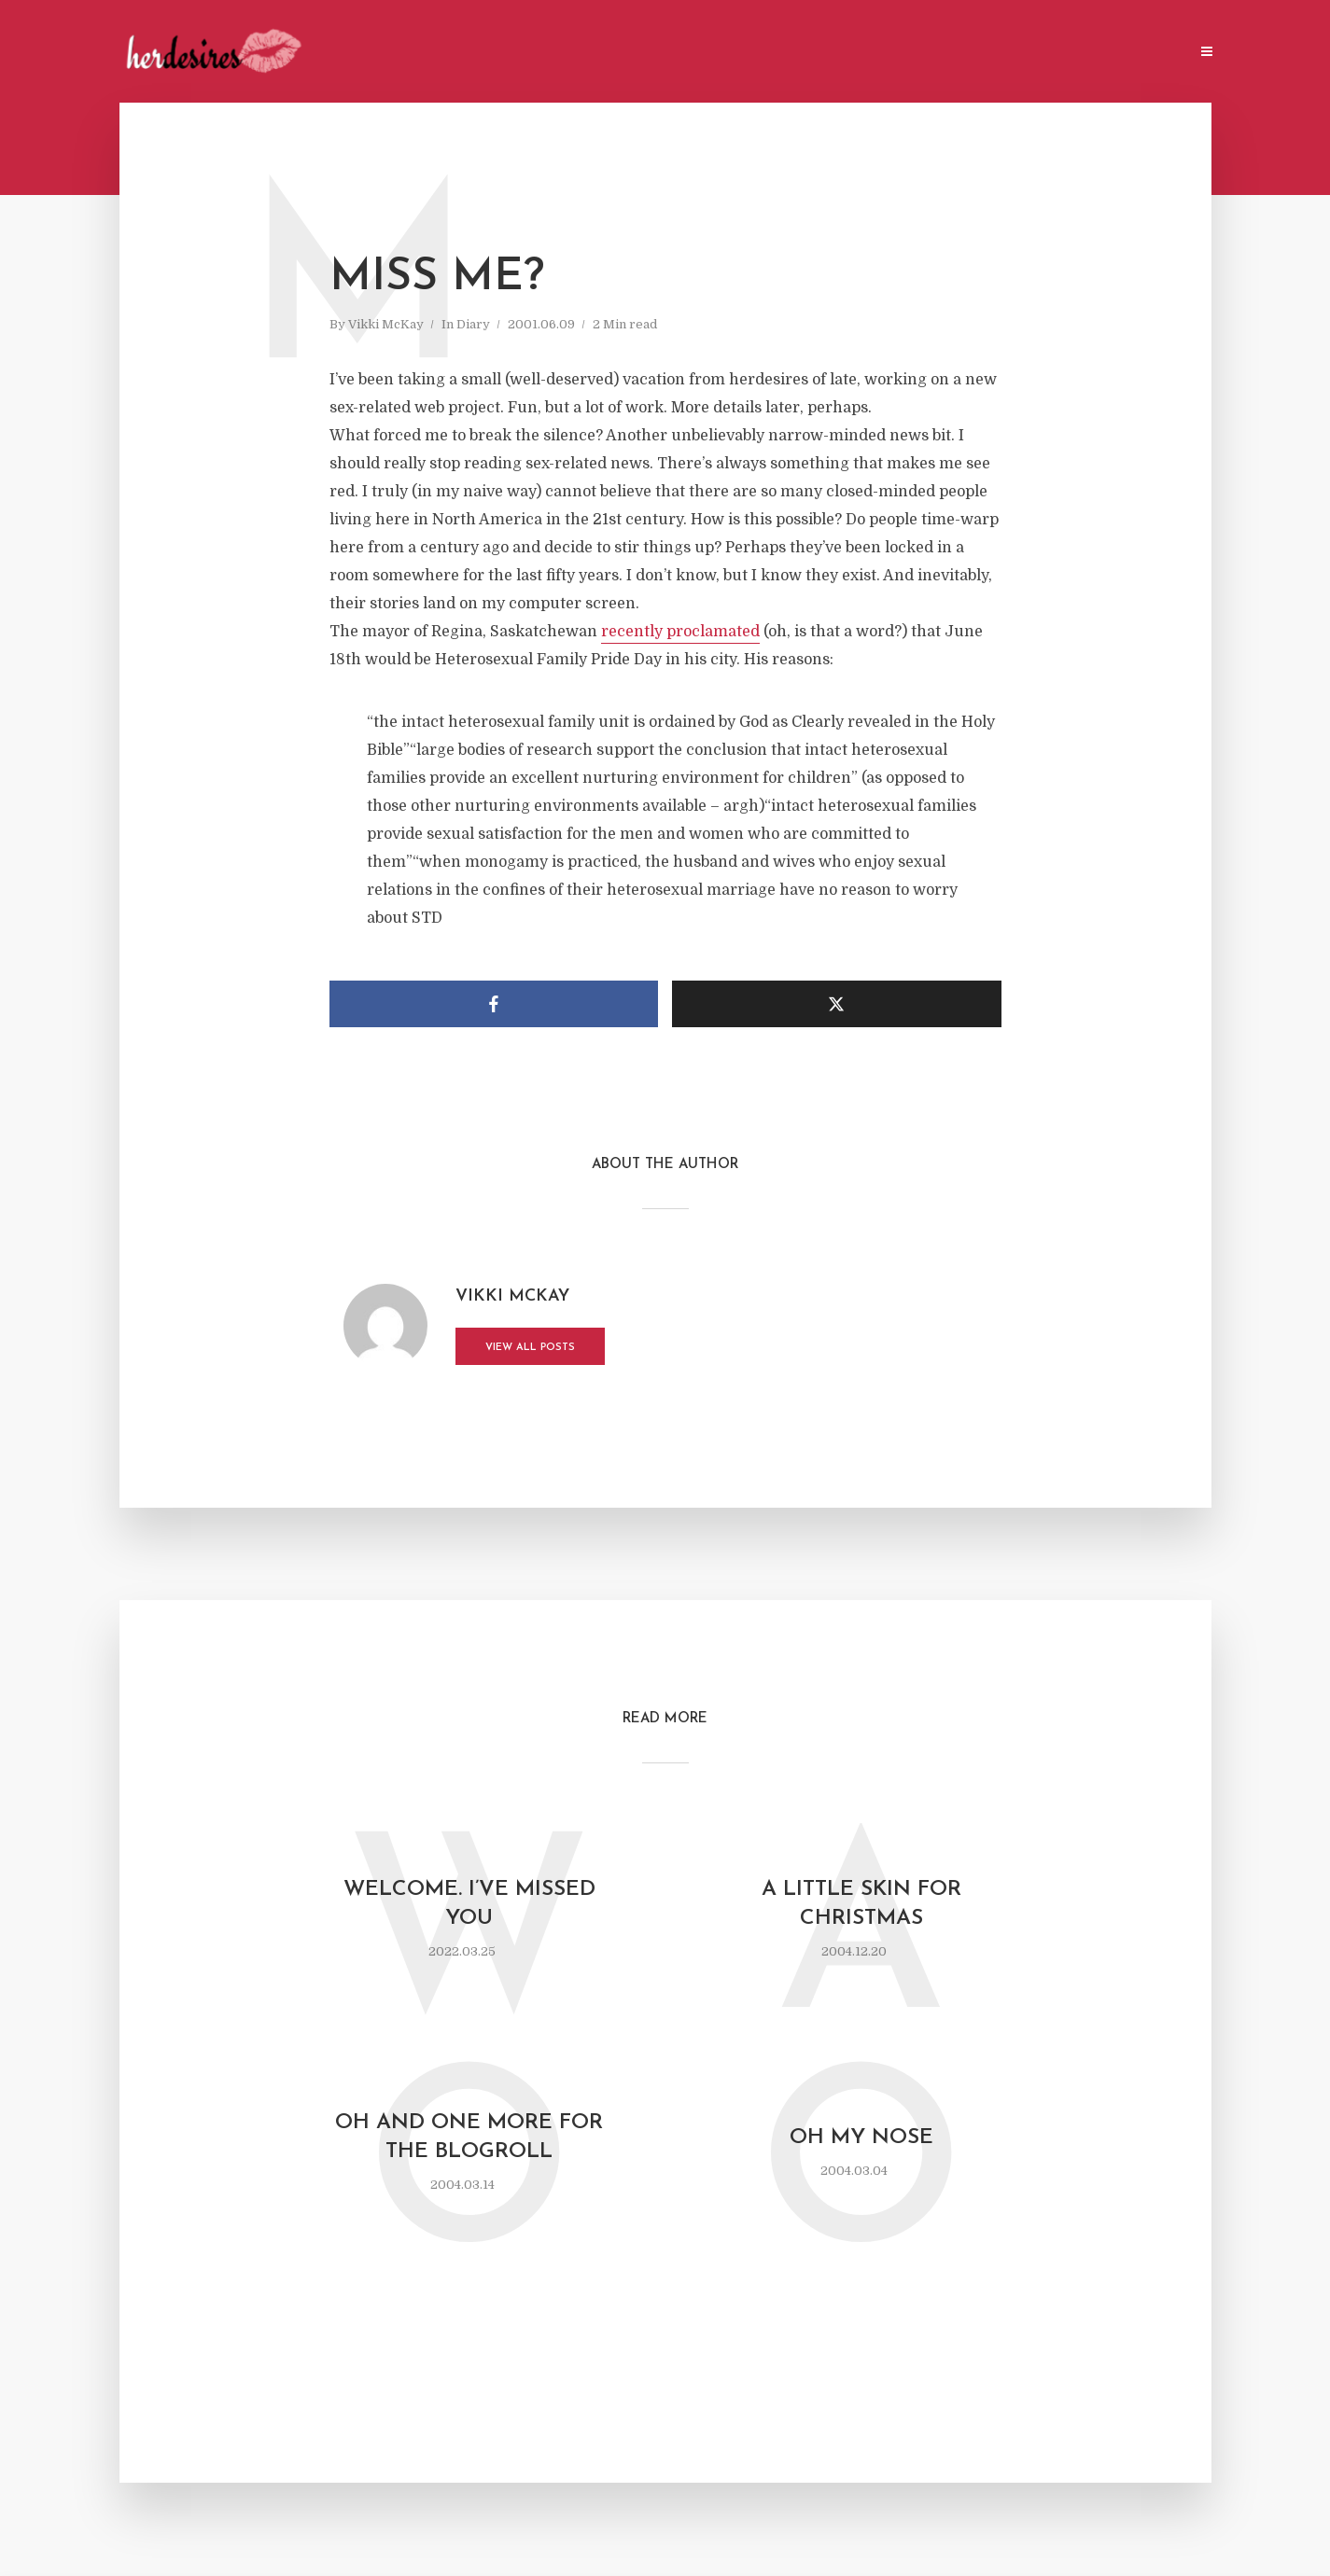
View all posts (530, 1348)
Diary (473, 324)
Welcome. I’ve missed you (469, 1904)
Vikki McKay (386, 324)
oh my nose (861, 2138)
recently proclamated (680, 631)
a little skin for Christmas (861, 1904)
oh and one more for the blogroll (469, 2137)
